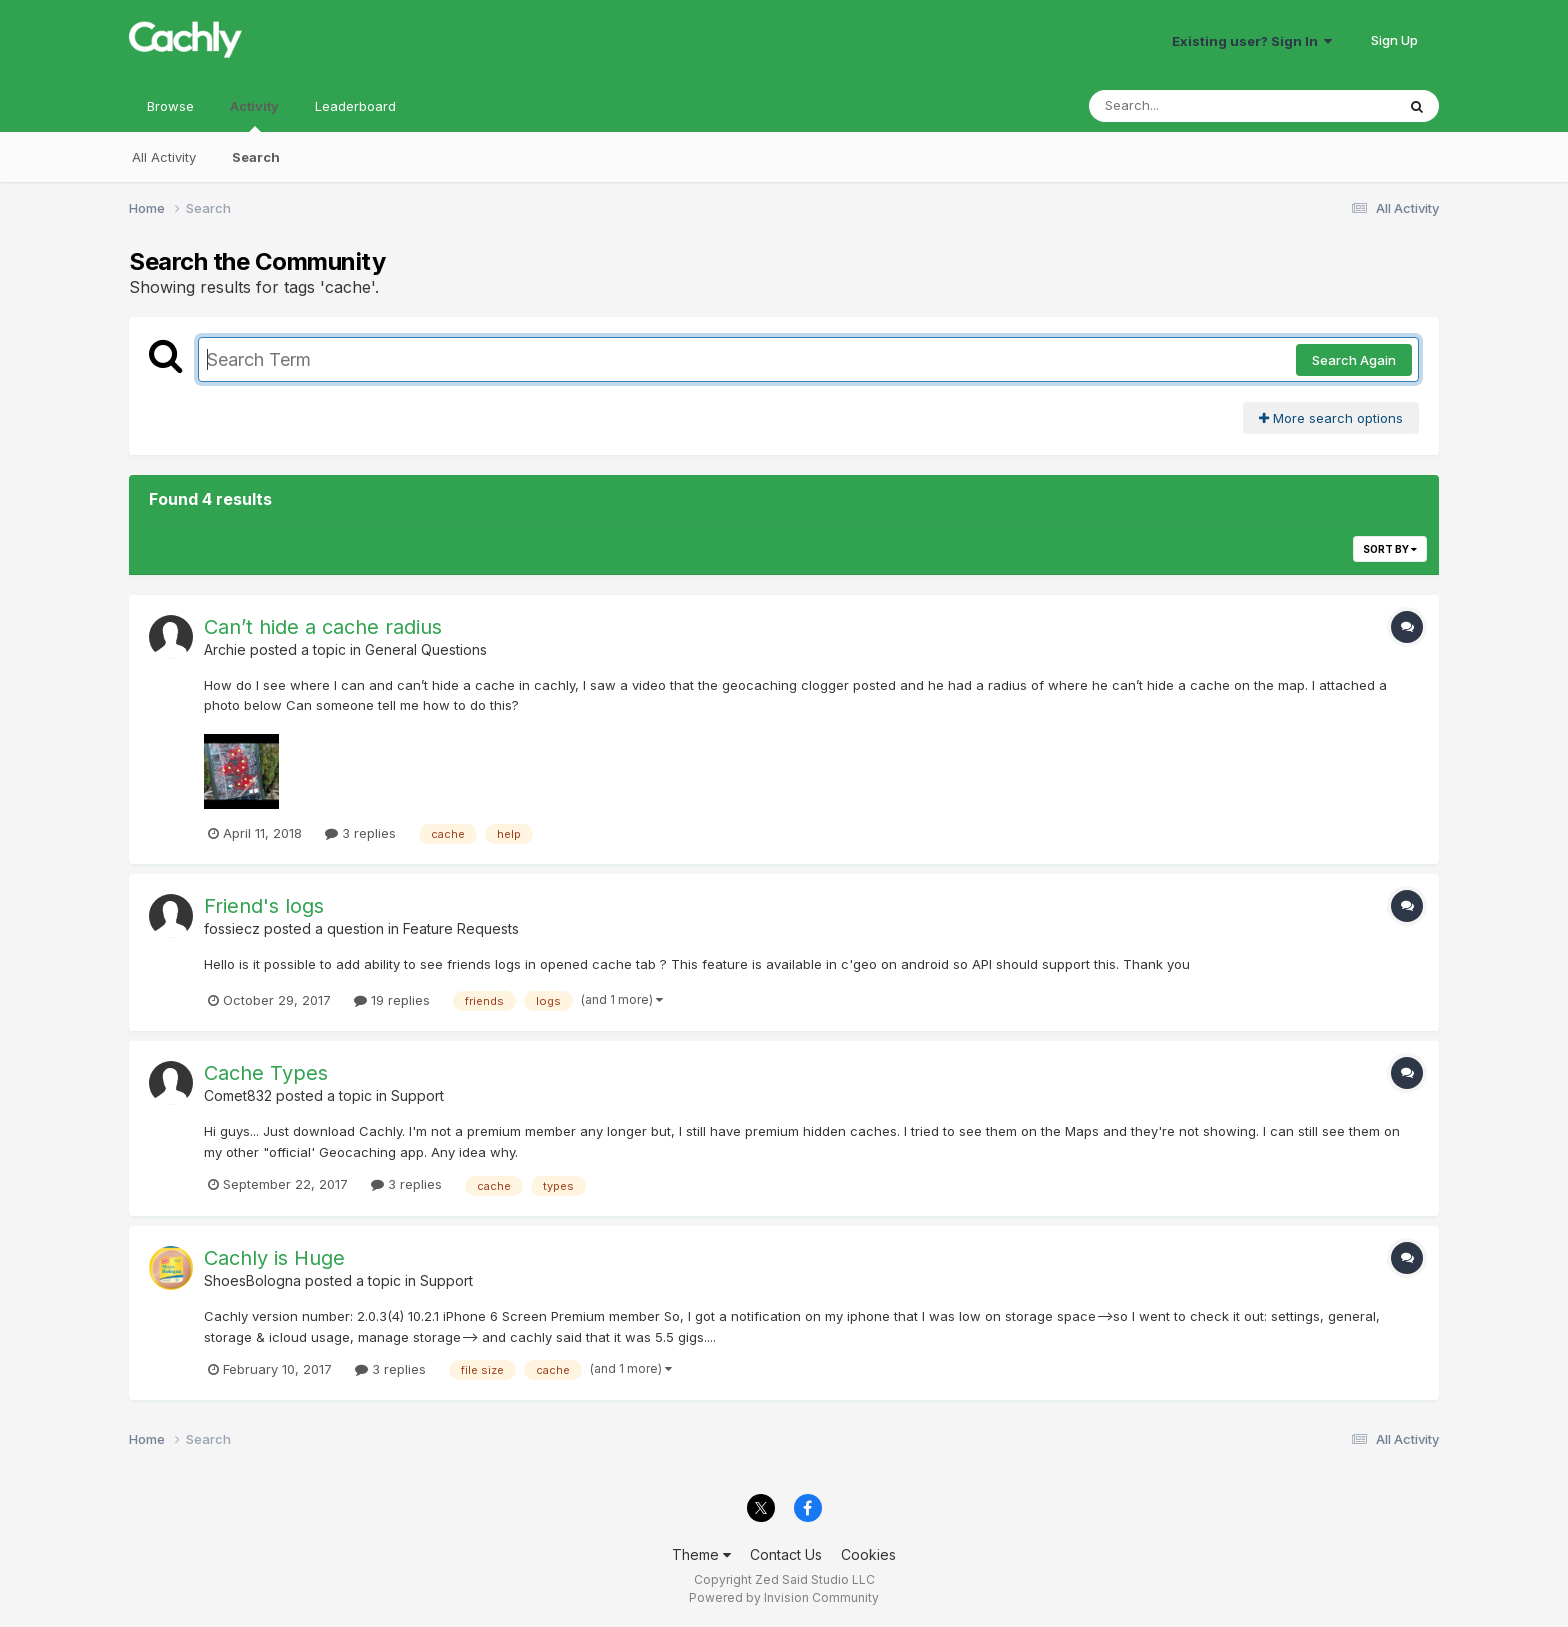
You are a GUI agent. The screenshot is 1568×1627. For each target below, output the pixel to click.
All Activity (164, 157)
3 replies (360, 833)
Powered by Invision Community (784, 1597)
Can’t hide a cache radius (323, 627)
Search (256, 157)
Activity (254, 115)
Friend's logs (264, 906)
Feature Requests (461, 928)
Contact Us (786, 1554)
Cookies (868, 1554)
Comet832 (238, 1095)
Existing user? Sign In (1252, 41)
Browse (170, 106)
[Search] (1187, 106)
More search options (1331, 418)
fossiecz (232, 928)
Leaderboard (355, 106)
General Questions (426, 649)
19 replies (392, 1000)
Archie (225, 649)
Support (417, 1095)
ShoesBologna (252, 1280)
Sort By (1390, 549)
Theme (701, 1554)
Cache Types (266, 1073)
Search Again (1354, 360)
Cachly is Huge (274, 1258)
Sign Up (1394, 40)
